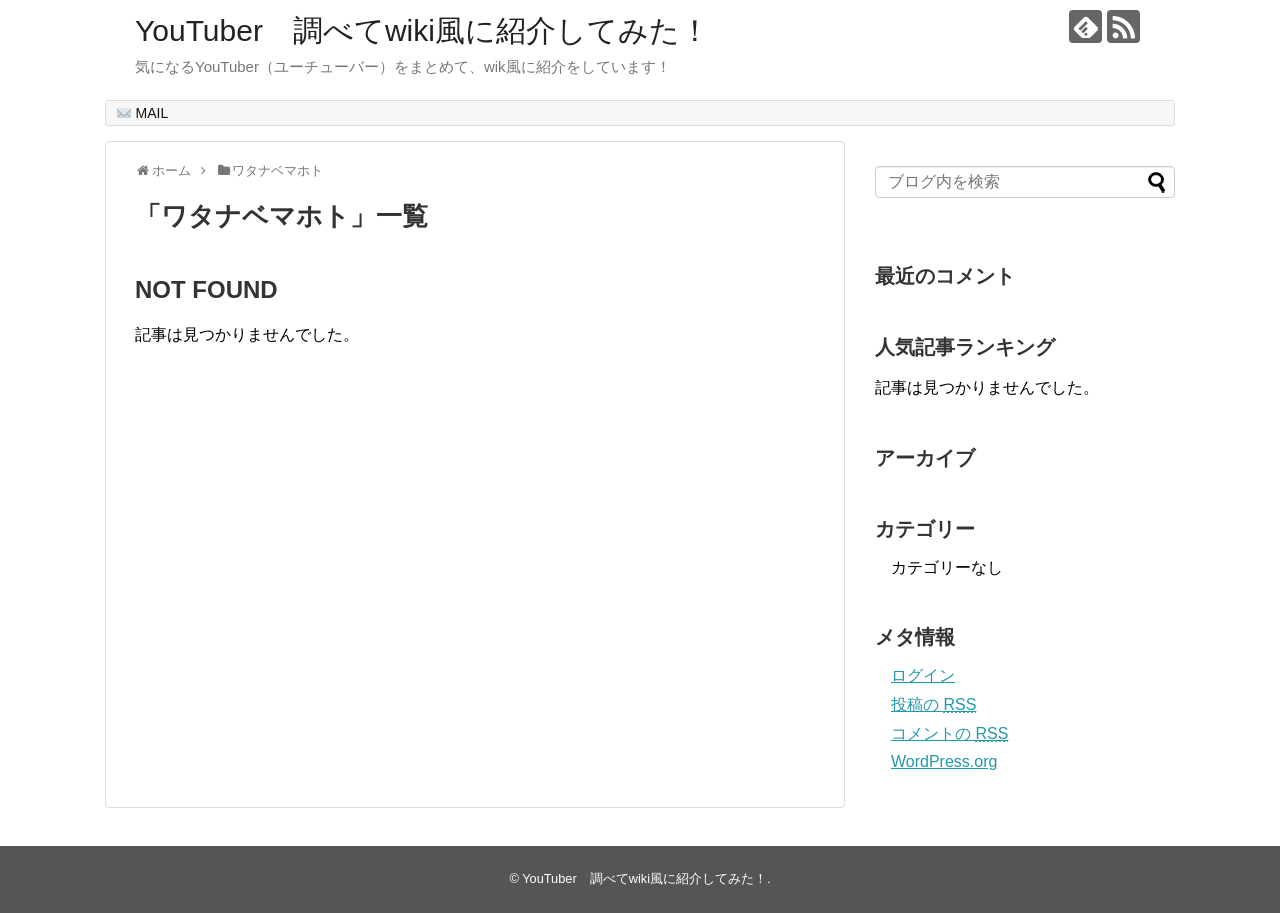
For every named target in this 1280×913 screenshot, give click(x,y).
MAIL (143, 113)
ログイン (923, 675)
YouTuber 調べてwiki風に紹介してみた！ (422, 30)
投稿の (933, 704)
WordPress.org (944, 761)
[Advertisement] (303, 597)
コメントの (949, 733)
